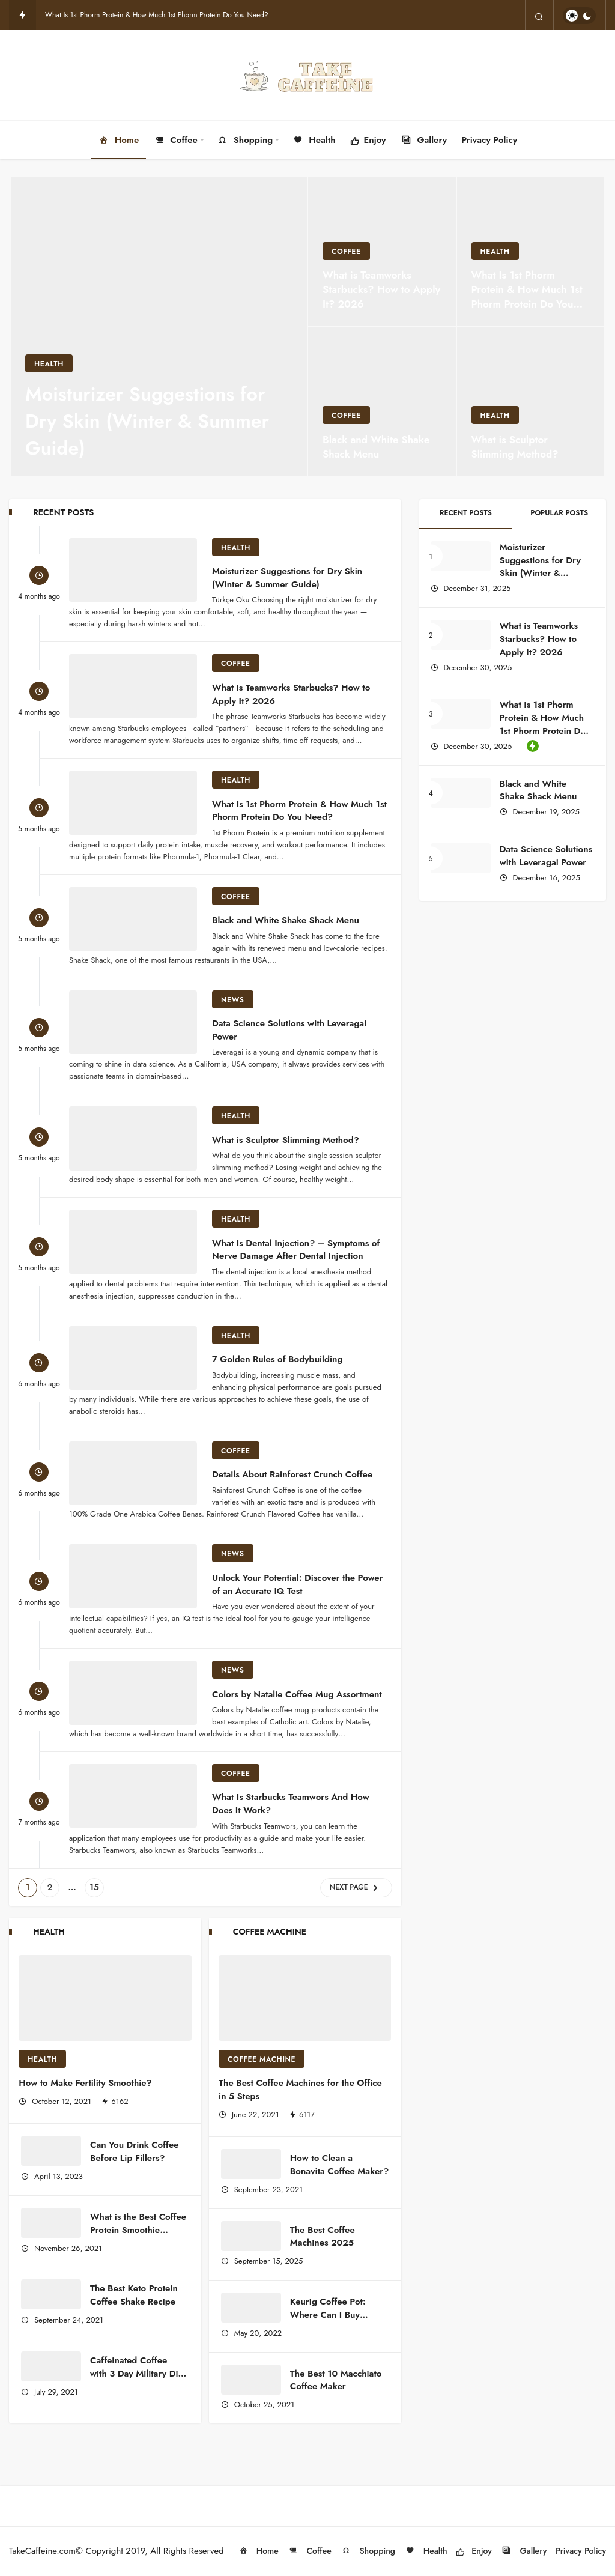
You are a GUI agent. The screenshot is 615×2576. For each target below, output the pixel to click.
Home (118, 140)
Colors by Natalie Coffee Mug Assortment (297, 1693)
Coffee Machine (261, 2059)
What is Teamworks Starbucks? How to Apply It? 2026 (291, 693)
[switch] (579, 15)
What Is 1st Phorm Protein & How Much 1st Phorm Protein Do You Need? (156, 15)
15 (94, 1887)
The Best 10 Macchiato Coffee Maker (336, 2380)
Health (313, 140)
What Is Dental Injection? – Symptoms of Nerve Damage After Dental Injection (296, 1249)
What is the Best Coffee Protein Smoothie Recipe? (138, 2230)
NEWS (232, 1000)
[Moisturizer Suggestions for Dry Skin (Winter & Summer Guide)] (159, 327)
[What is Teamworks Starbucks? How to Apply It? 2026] (382, 252)
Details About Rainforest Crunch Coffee (292, 1474)
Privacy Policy (489, 140)
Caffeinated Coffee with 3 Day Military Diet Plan (138, 2373)
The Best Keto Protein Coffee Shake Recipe (134, 2295)
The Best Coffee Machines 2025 (322, 2236)
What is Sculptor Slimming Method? (285, 1139)
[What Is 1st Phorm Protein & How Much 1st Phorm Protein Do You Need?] (530, 252)
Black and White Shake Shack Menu (287, 920)
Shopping (245, 140)
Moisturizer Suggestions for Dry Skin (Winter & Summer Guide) (287, 578)
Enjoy (368, 141)
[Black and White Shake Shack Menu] (382, 402)
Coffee (175, 140)
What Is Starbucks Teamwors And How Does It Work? (290, 1803)
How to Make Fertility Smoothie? (85, 2083)
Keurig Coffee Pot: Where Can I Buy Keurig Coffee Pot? (329, 2315)
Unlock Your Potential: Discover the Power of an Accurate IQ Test (297, 1584)
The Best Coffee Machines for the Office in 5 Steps (300, 2089)
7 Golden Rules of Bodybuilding (277, 1359)
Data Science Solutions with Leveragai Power (289, 1030)
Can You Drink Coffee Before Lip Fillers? (134, 2151)
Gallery (424, 140)
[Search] (539, 15)
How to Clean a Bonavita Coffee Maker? (339, 2164)
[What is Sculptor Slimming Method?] (530, 402)
